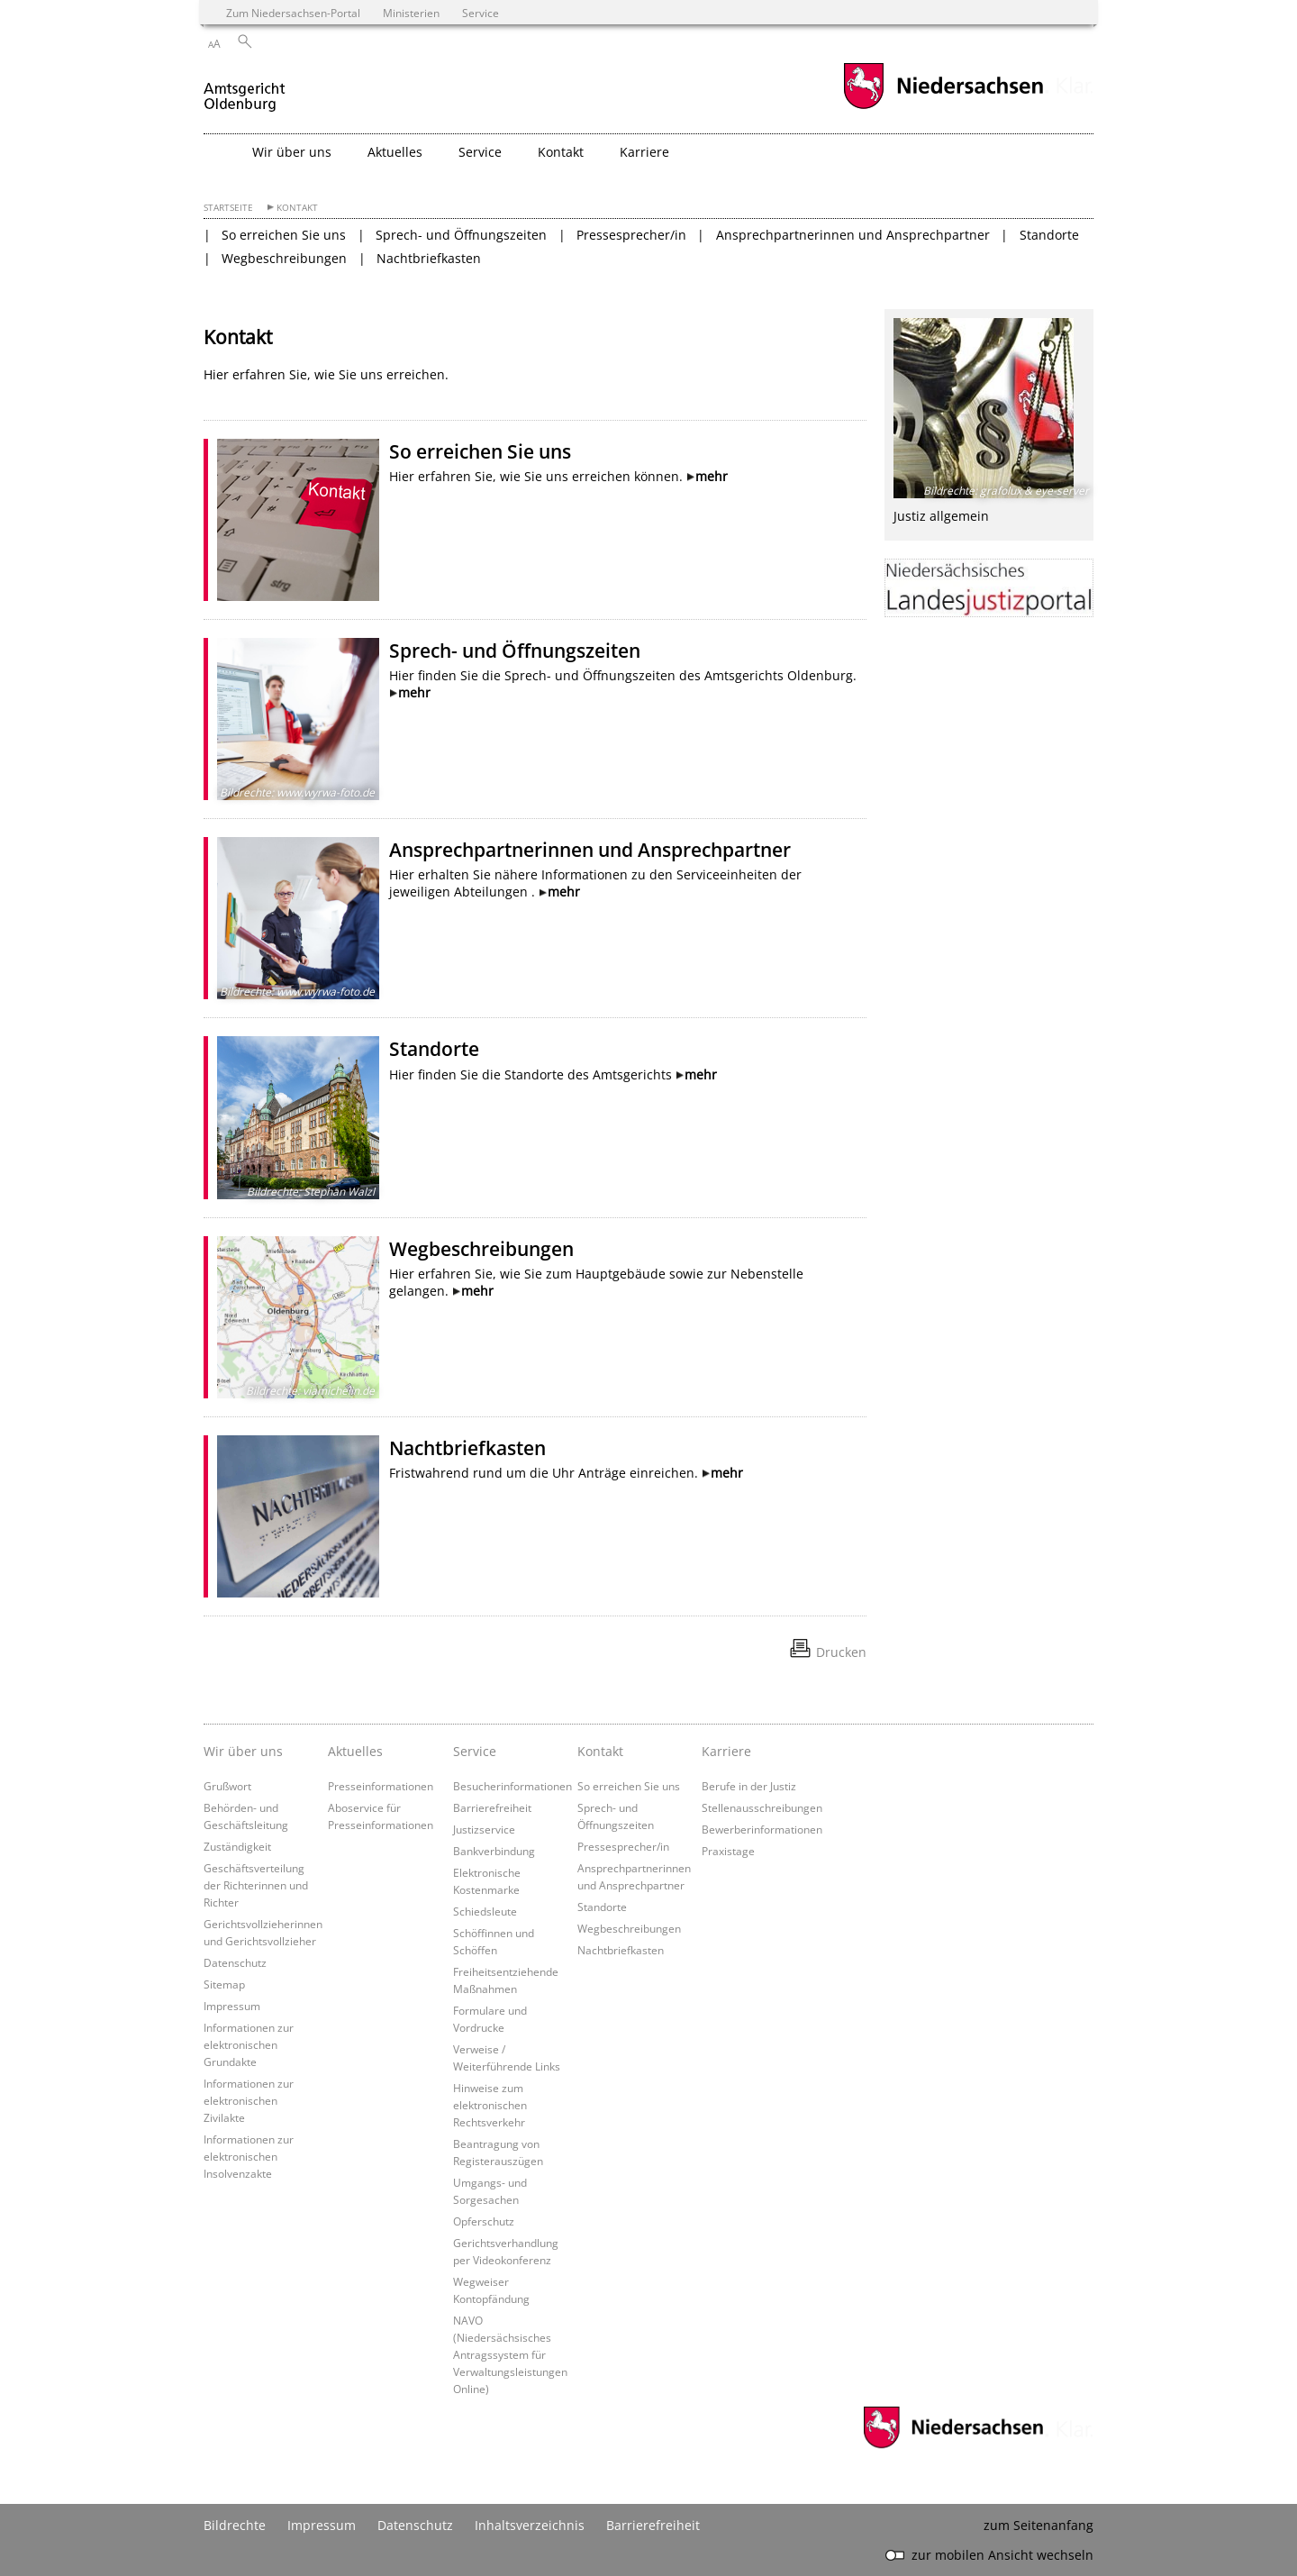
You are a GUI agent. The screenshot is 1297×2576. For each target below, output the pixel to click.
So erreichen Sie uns (284, 234)
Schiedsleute (485, 1911)
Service (474, 1751)
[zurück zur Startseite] (245, 88)
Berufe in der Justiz (749, 1786)
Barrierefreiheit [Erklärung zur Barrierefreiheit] (653, 2525)
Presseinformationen (380, 1786)
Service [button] (480, 151)
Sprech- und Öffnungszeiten (461, 234)
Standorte (1049, 234)
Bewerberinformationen (762, 1829)
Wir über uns (243, 1751)
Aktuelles (355, 1751)
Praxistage (728, 1850)
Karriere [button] (644, 151)
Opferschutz (483, 2221)
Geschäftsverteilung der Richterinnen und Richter (256, 1885)
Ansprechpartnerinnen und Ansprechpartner (853, 234)
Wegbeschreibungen (284, 258)
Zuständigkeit (237, 1846)
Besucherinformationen (512, 1786)
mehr (711, 476)
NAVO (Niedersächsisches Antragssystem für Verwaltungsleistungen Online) (510, 2354)
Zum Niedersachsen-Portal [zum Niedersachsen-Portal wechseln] (293, 12)
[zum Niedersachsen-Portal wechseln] (943, 106)
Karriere (726, 1751)
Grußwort (227, 1786)
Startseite (228, 208)
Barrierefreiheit (492, 1807)
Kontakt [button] (561, 151)
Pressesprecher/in (631, 234)
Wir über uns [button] (291, 151)
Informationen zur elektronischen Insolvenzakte (249, 2156)
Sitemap (224, 1984)
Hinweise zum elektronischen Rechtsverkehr (490, 2104)
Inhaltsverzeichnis (530, 2525)
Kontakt (297, 208)
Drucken (841, 1652)
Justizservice (484, 1829)
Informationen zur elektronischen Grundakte (249, 2044)
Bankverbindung (494, 1850)
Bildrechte (235, 2525)
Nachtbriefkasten (428, 258)
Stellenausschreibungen (762, 1807)
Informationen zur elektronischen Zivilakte (249, 2100)
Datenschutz (235, 1962)
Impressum (232, 2005)
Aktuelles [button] (394, 151)
